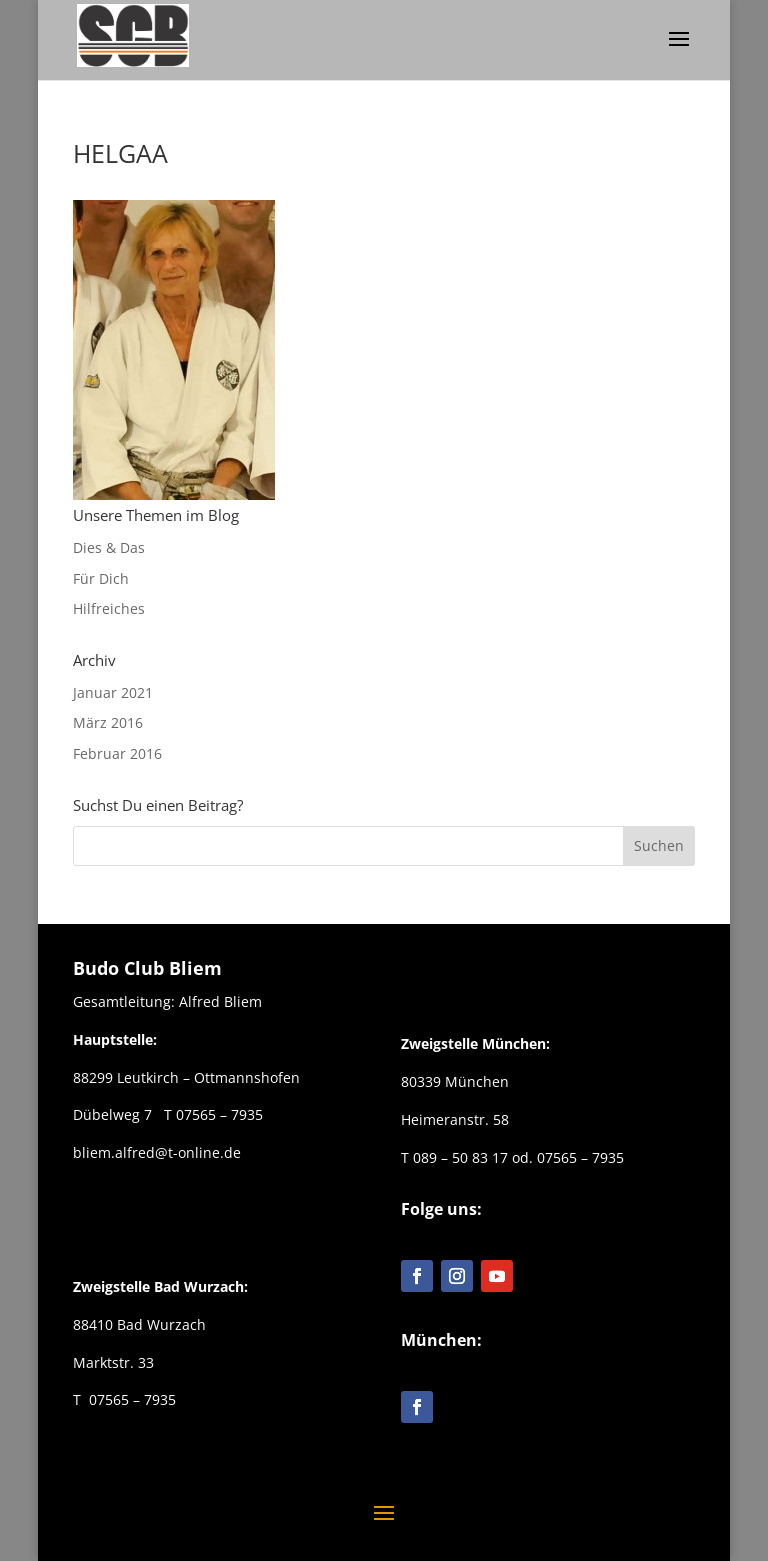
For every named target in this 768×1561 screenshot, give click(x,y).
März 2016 (108, 722)
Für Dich (101, 578)
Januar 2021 (113, 692)
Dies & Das (109, 547)
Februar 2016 (117, 753)
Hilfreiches (109, 608)
